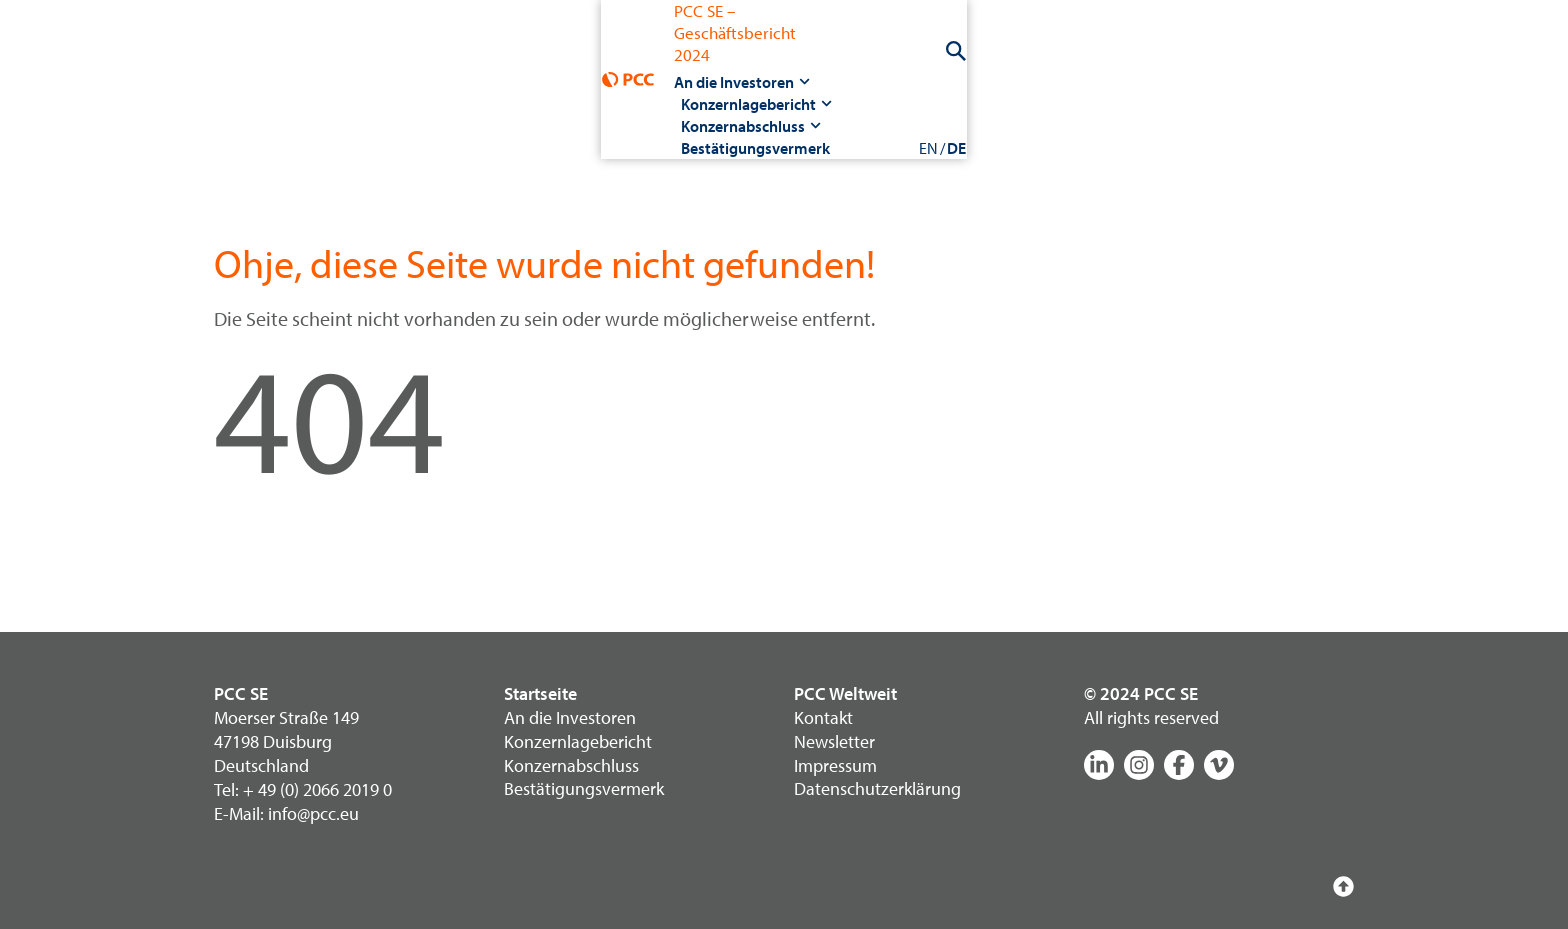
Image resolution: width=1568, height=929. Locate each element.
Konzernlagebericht (636, 62)
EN (1316, 62)
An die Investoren (472, 62)
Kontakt (823, 717)
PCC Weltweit (845, 693)
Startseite (540, 693)
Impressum (835, 765)
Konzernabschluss (801, 62)
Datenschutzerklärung (877, 789)
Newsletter (834, 741)
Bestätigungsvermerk (964, 62)
